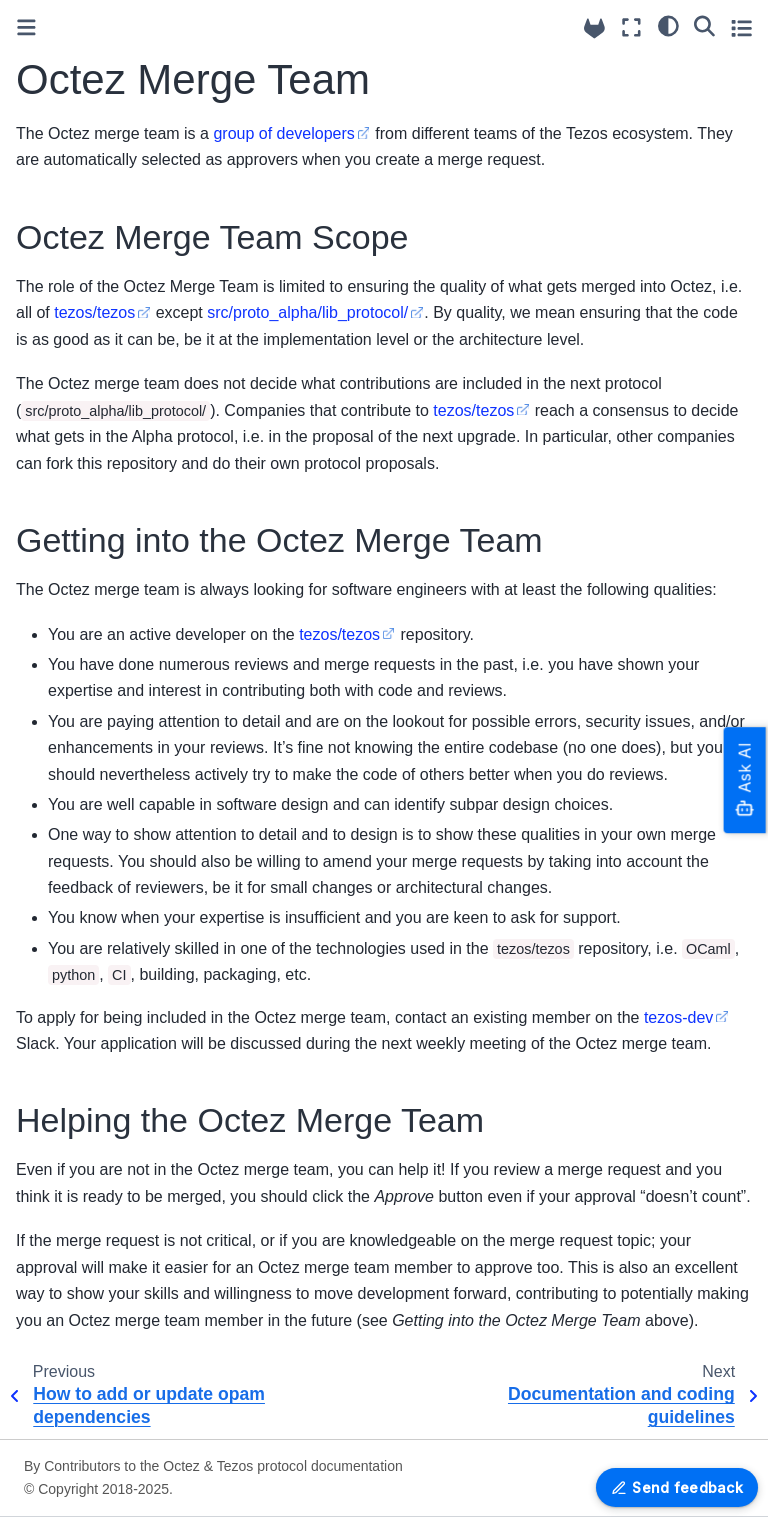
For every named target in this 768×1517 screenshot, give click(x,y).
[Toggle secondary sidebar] (741, 27)
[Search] (704, 25)
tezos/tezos (94, 312)
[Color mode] (668, 25)
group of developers (283, 133)
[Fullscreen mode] (631, 27)
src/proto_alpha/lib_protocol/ (307, 312)
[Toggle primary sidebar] (26, 27)
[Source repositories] (594, 28)
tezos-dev (678, 1017)
